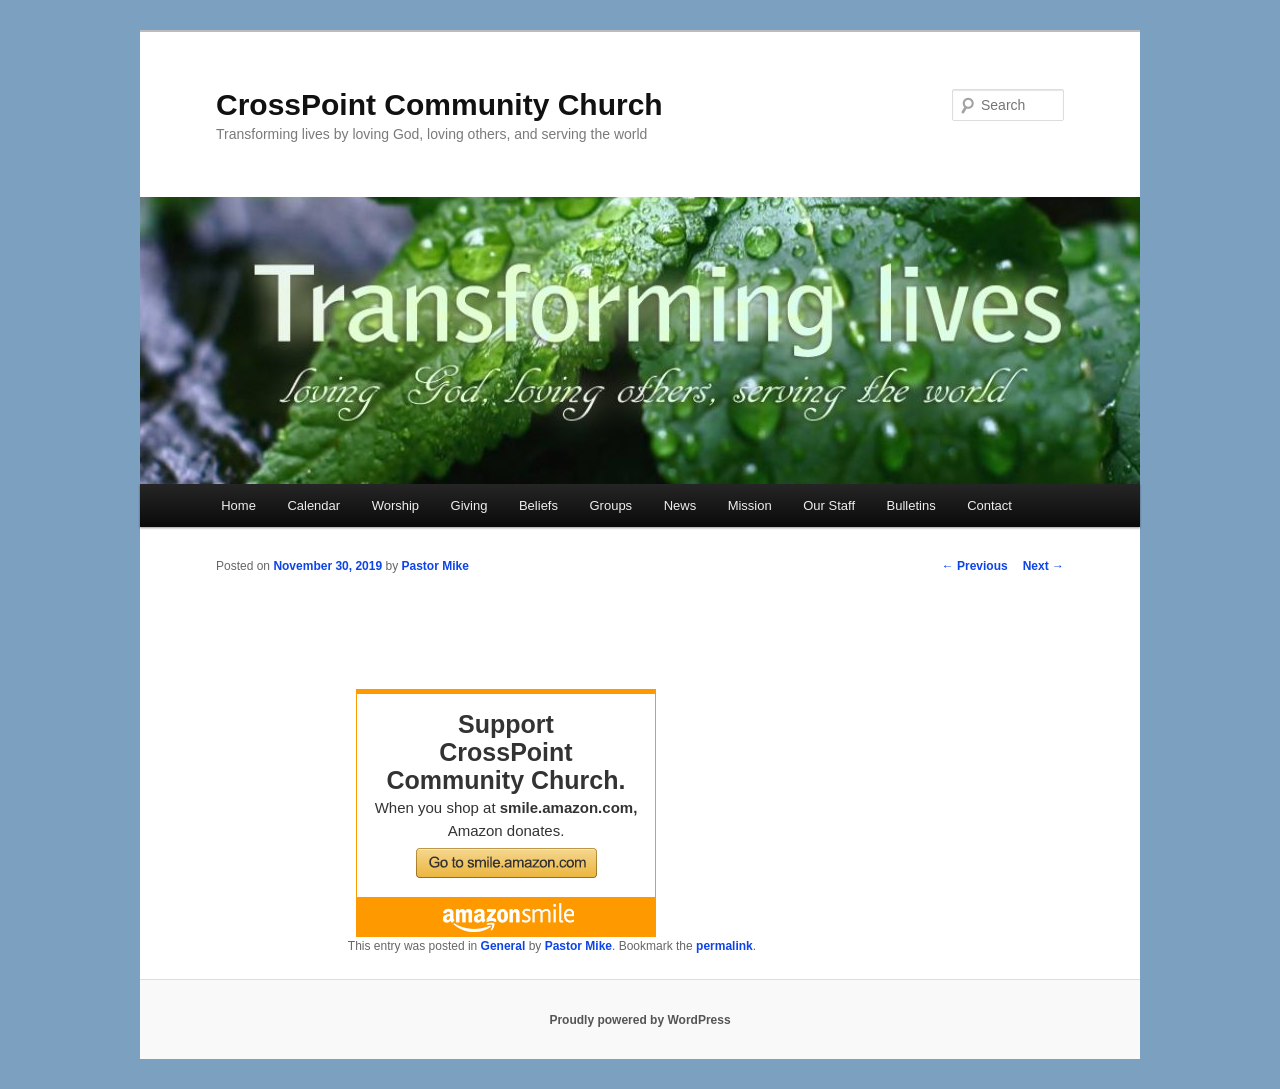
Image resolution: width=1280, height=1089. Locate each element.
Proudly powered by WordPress (639, 1020)
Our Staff (829, 505)
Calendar (313, 505)
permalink (724, 946)
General (503, 946)
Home (238, 505)
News (680, 505)
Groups (610, 505)
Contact (989, 505)
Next (1043, 566)
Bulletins (911, 505)
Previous (975, 566)
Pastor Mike (434, 566)
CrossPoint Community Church (439, 104)
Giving (469, 505)
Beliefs (538, 505)
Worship (395, 505)
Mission (750, 505)
